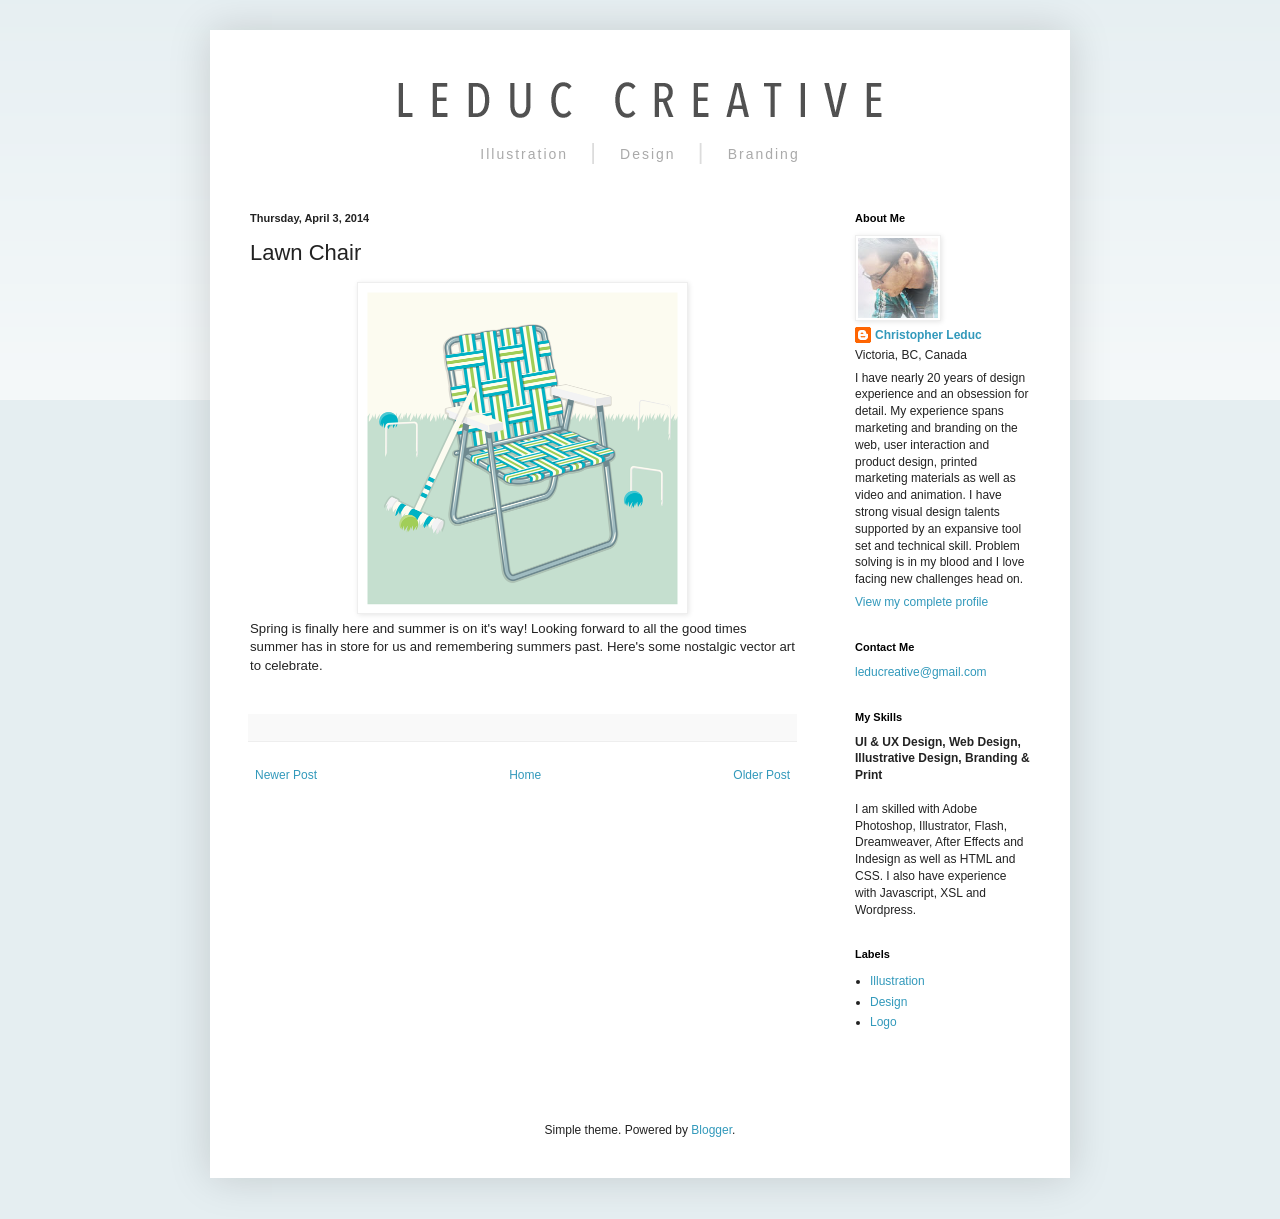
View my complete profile (921, 602)
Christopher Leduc (928, 335)
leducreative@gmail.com (921, 672)
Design (648, 154)
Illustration (524, 154)
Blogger (711, 1130)
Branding (764, 154)
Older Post (761, 775)
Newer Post (286, 775)
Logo (883, 1022)
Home (525, 775)
